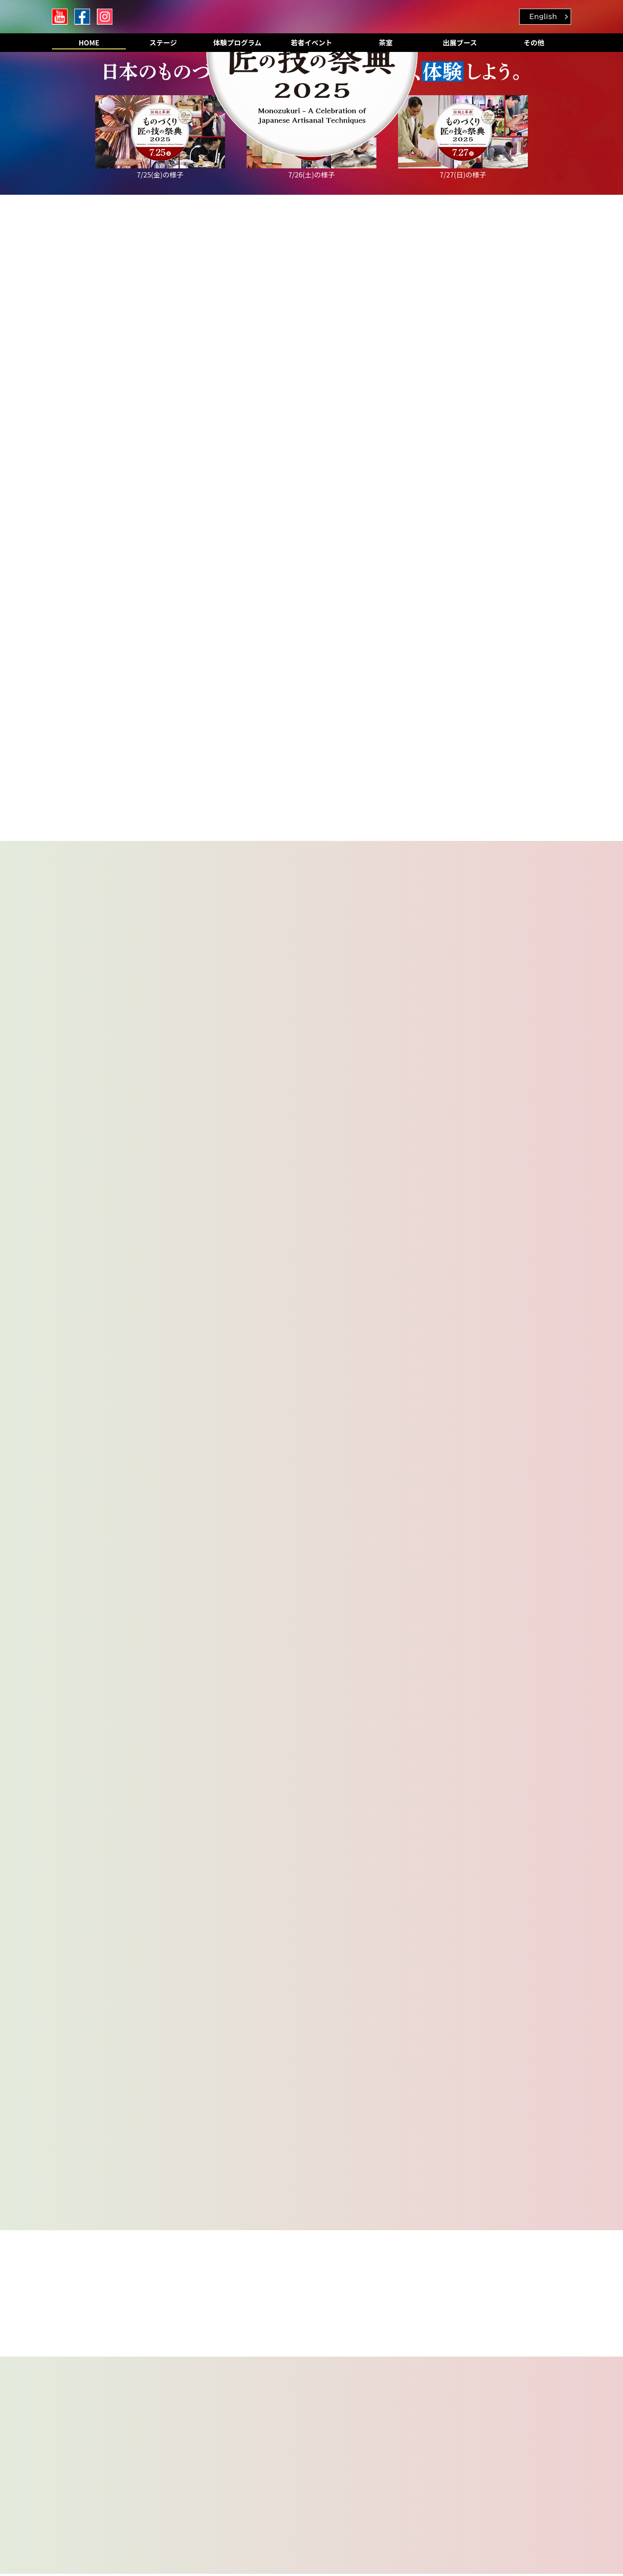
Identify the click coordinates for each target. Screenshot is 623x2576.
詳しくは (171, 2510)
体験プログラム (237, 42)
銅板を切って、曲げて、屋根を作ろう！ (302, 2086)
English (543, 16)
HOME (89, 42)
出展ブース (460, 42)
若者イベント (311, 42)
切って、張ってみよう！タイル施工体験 (125, 2117)
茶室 (385, 42)
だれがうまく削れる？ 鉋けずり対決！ (479, 2086)
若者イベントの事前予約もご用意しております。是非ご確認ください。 (219, 1014)
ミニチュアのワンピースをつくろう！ (475, 2117)
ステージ (163, 42)
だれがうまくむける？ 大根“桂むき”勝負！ (309, 2117)
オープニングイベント (98, 2086)
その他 (533, 42)
